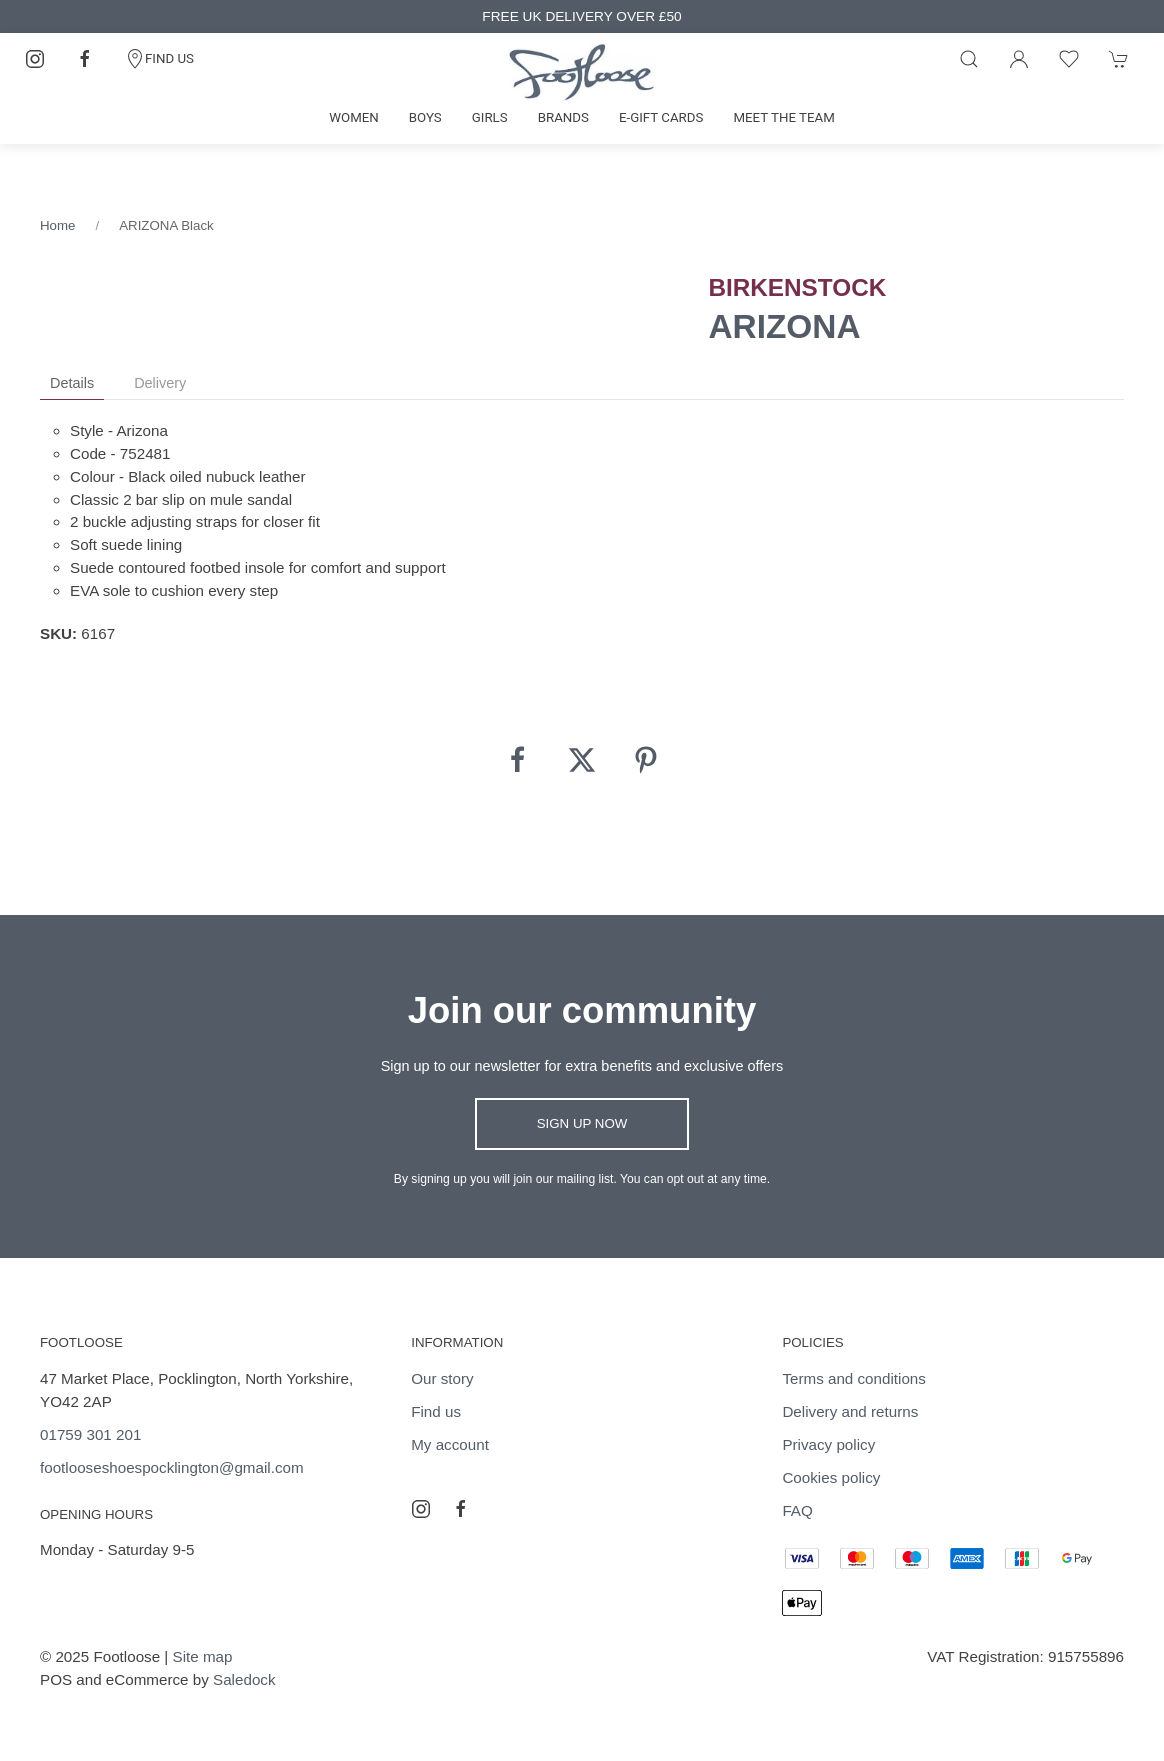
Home (57, 225)
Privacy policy (828, 1444)
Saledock (244, 1679)
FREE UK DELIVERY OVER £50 (581, 16)
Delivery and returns (850, 1411)
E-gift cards (661, 117)
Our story (442, 1378)
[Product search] (969, 59)
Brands (563, 117)
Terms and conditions (854, 1378)
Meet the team (783, 117)
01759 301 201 (90, 1434)
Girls (490, 117)
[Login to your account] (1019, 59)
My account (450, 1444)
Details (72, 383)
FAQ (797, 1510)
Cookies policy (831, 1477)
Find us (436, 1411)
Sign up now (582, 1123)
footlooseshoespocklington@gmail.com (172, 1467)
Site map (203, 1656)
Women (354, 117)
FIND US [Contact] (159, 59)
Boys (425, 117)
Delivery (160, 383)
